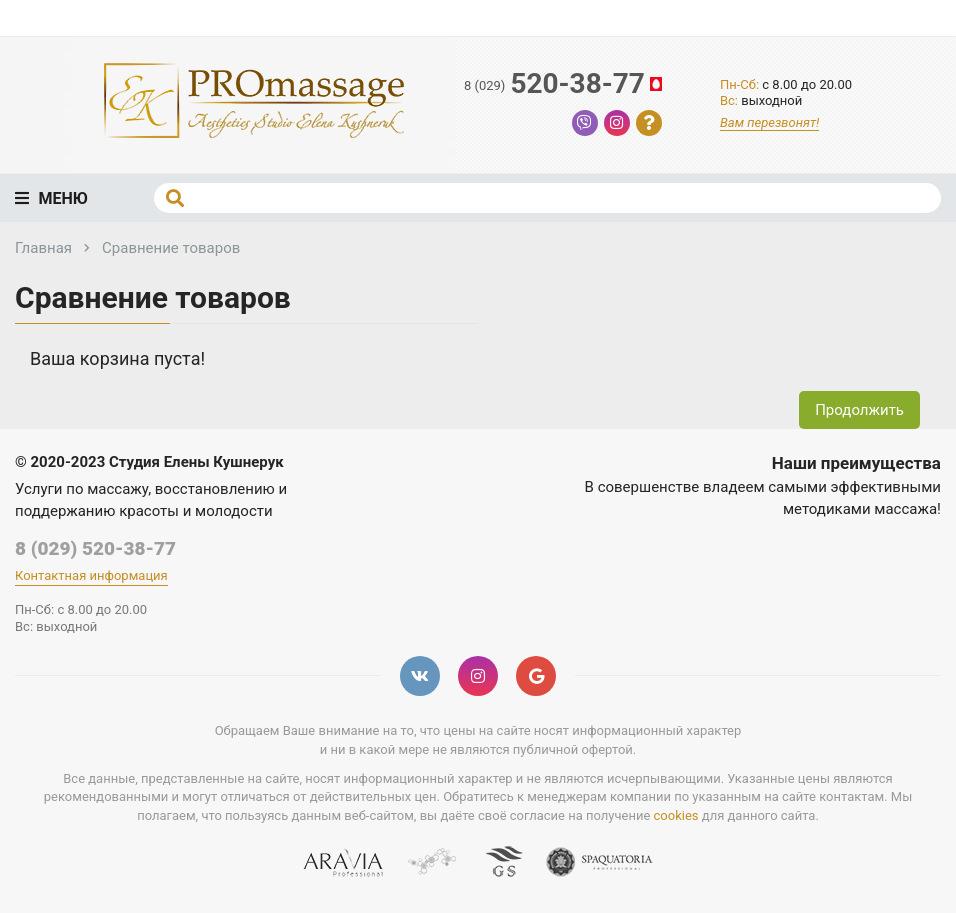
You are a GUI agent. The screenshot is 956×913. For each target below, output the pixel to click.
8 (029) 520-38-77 (95, 548)
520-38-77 (564, 84)
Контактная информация (91, 575)
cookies (676, 815)
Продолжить (859, 410)
